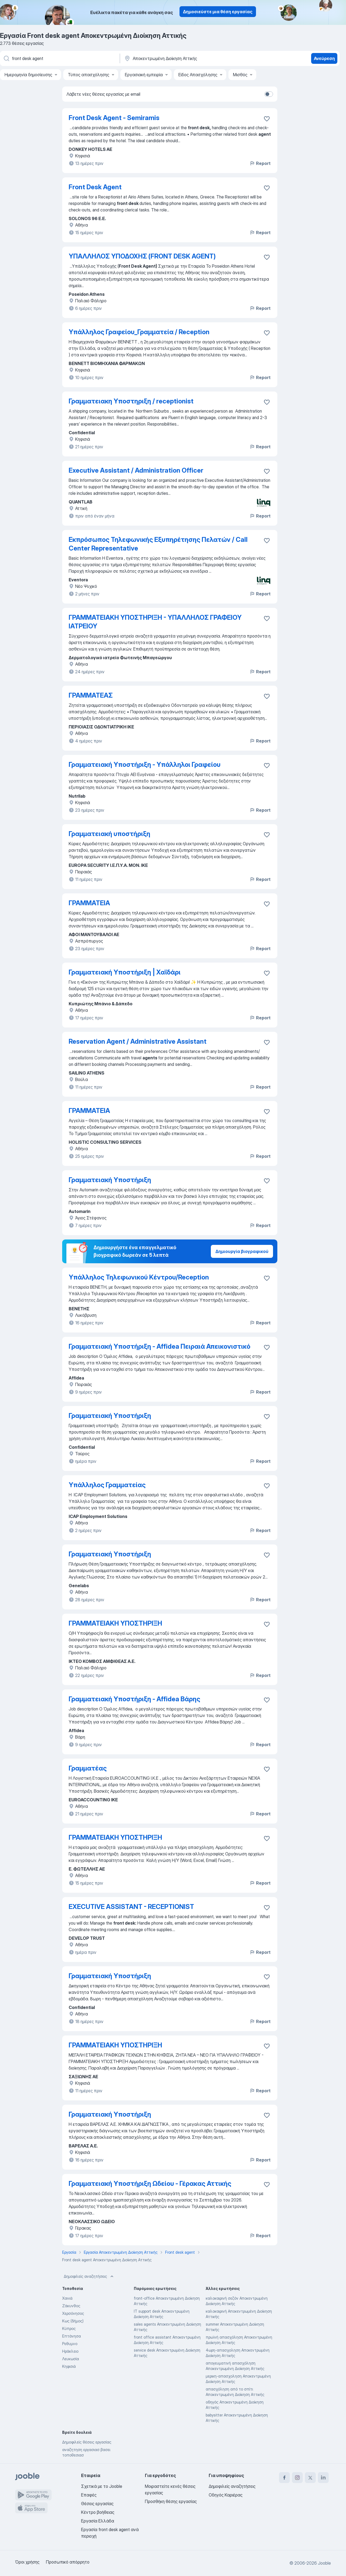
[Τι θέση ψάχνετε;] (59, 58)
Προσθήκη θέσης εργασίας (171, 2501)
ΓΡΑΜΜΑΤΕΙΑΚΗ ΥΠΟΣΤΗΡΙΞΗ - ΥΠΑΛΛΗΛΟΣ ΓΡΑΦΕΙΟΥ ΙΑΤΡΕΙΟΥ (155, 622)
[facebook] (284, 2477)
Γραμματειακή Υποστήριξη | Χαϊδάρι (125, 972)
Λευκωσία (70, 2358)
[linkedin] (323, 2477)
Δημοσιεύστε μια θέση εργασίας (217, 11)
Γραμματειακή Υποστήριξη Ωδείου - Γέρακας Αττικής (150, 2183)
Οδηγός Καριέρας (225, 2495)
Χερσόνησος (73, 2313)
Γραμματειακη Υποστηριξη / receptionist (131, 401)
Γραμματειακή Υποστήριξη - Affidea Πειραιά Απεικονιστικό (159, 1346)
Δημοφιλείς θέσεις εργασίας (86, 2442)
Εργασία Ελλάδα (97, 2521)
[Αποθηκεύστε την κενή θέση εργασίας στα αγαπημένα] (266, 118)
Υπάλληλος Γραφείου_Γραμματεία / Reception (139, 332)
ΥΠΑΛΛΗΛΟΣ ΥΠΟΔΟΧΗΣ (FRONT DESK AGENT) (142, 256)
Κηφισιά (69, 2366)
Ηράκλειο (70, 2351)
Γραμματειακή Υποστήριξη (110, 1180)
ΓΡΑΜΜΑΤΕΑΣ (91, 695)
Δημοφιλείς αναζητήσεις (89, 2276)
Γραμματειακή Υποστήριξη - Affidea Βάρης (134, 1699)
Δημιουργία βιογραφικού (241, 1251)
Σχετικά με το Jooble (101, 2486)
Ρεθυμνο (69, 2343)
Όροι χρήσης (27, 2562)
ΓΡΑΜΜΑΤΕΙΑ (89, 903)
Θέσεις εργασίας (97, 2503)
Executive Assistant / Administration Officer (136, 470)
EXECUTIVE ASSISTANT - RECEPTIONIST (131, 1907)
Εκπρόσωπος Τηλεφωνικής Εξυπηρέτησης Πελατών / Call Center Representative (158, 544)
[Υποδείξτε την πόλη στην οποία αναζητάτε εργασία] (180, 58)
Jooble (324, 2563)
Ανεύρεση (324, 58)
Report (260, 163)
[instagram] (297, 2477)
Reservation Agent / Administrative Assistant (138, 1041)
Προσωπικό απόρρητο (67, 2562)
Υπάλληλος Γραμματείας (107, 1485)
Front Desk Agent (95, 187)
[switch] (268, 94)
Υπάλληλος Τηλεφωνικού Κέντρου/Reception (139, 1277)
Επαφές (89, 2495)
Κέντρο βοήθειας (97, 2512)
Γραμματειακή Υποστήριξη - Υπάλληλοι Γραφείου (145, 764)
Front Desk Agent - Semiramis (114, 118)
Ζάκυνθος (71, 2305)
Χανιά (67, 2298)
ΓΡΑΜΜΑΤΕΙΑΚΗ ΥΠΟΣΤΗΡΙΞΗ (115, 1623)
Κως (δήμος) (73, 2321)
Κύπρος (69, 2328)
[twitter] (310, 2477)
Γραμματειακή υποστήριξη (109, 834)
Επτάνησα (71, 2336)
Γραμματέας (88, 1768)
